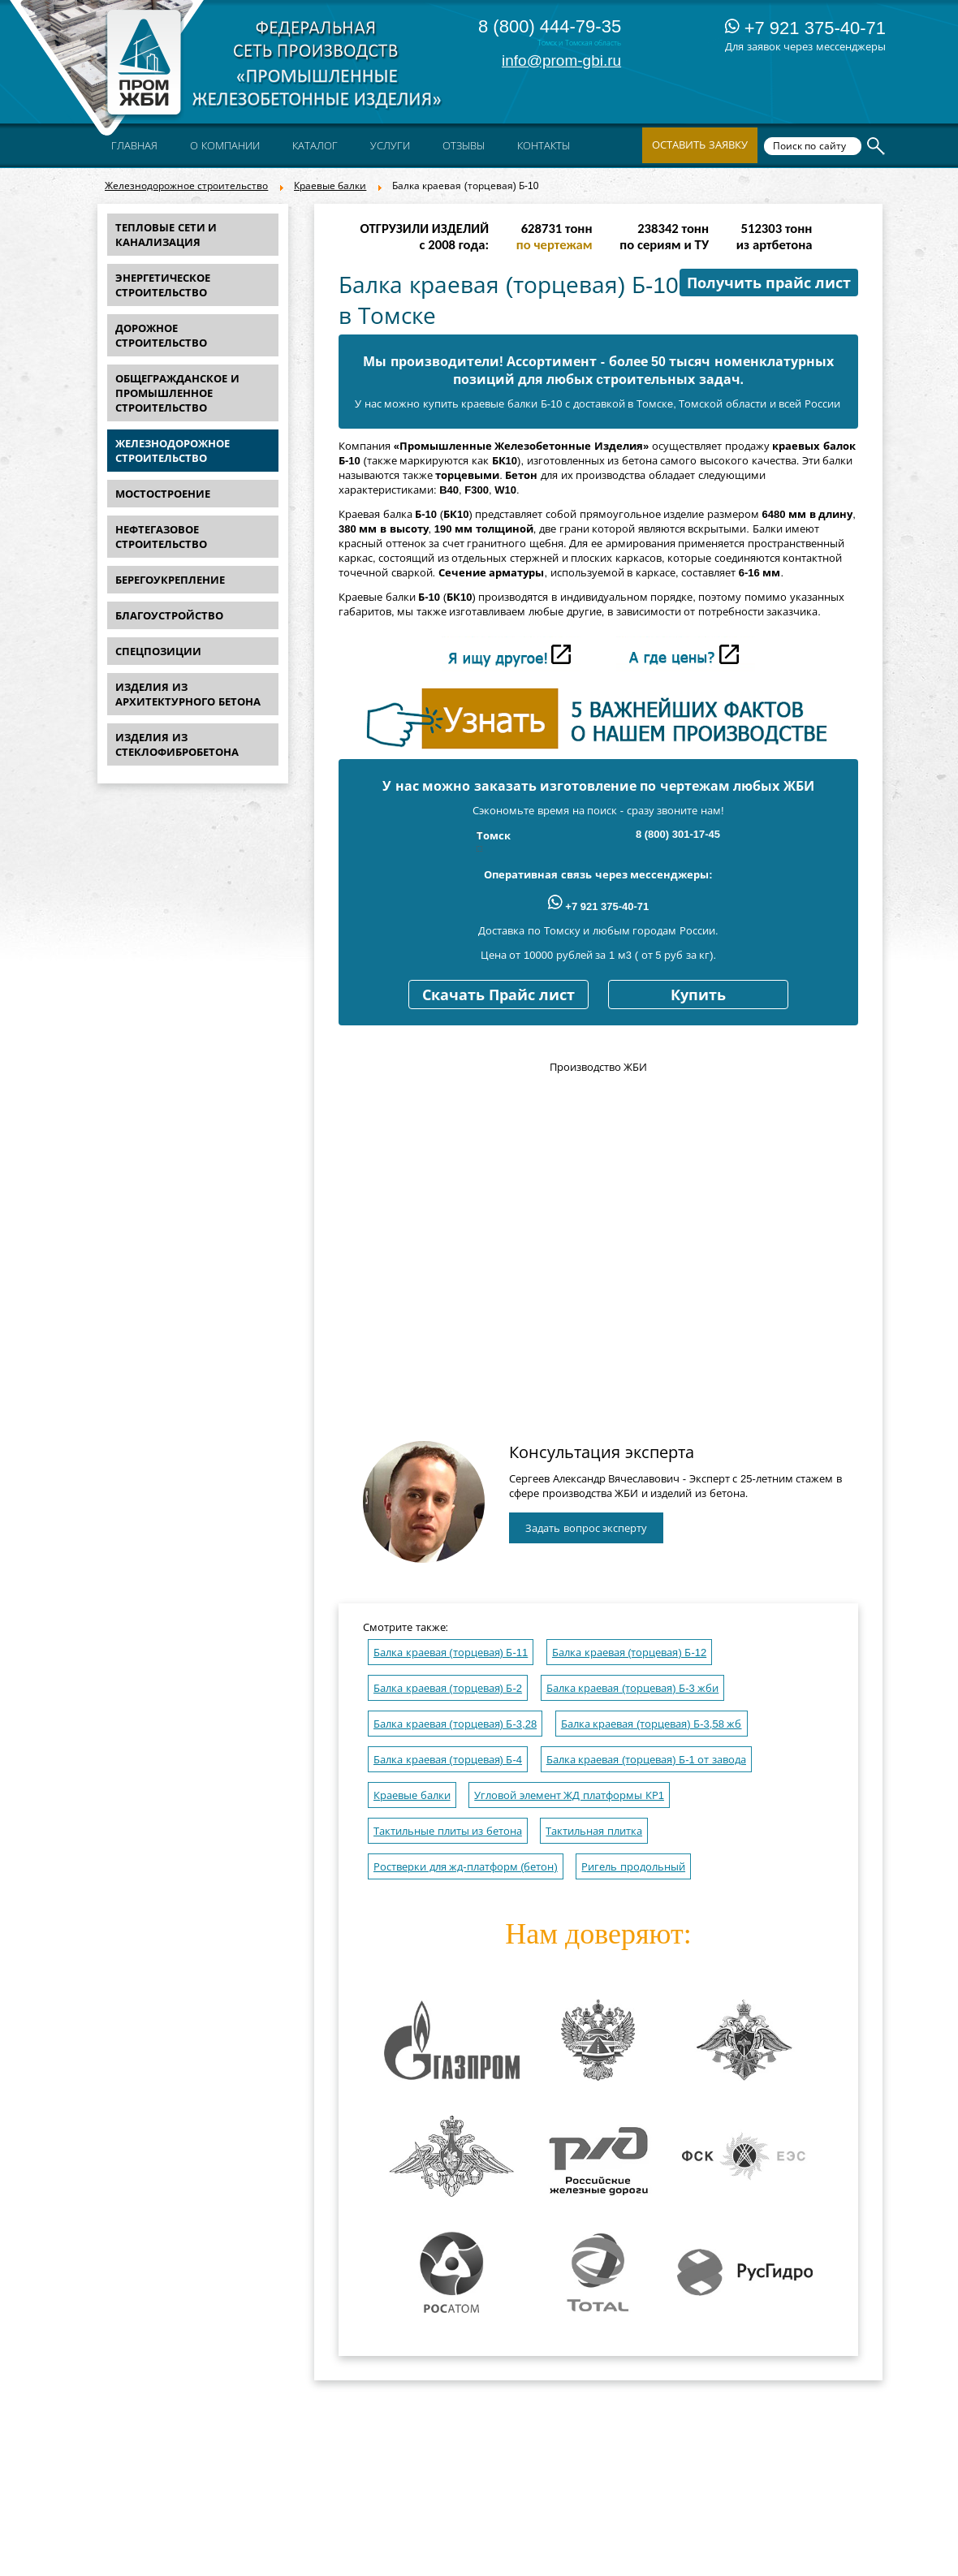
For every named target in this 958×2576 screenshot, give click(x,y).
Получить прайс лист (769, 283)
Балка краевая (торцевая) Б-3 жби (632, 1688)
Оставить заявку (700, 145)
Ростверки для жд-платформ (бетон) (465, 1867)
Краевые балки (330, 186)
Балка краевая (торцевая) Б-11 (450, 1652)
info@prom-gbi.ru (561, 60)
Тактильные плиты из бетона (447, 1831)
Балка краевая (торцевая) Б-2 (447, 1688)
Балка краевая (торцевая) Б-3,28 (455, 1724)
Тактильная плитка (594, 1831)
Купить (698, 995)
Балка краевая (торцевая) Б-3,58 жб (651, 1724)
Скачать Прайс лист (498, 995)
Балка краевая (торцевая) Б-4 (447, 1760)
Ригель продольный (633, 1867)
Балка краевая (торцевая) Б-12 (629, 1652)
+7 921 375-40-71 (805, 28)
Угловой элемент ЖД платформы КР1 (569, 1795)
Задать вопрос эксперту (586, 1528)
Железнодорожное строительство (186, 186)
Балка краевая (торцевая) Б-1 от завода (646, 1760)
